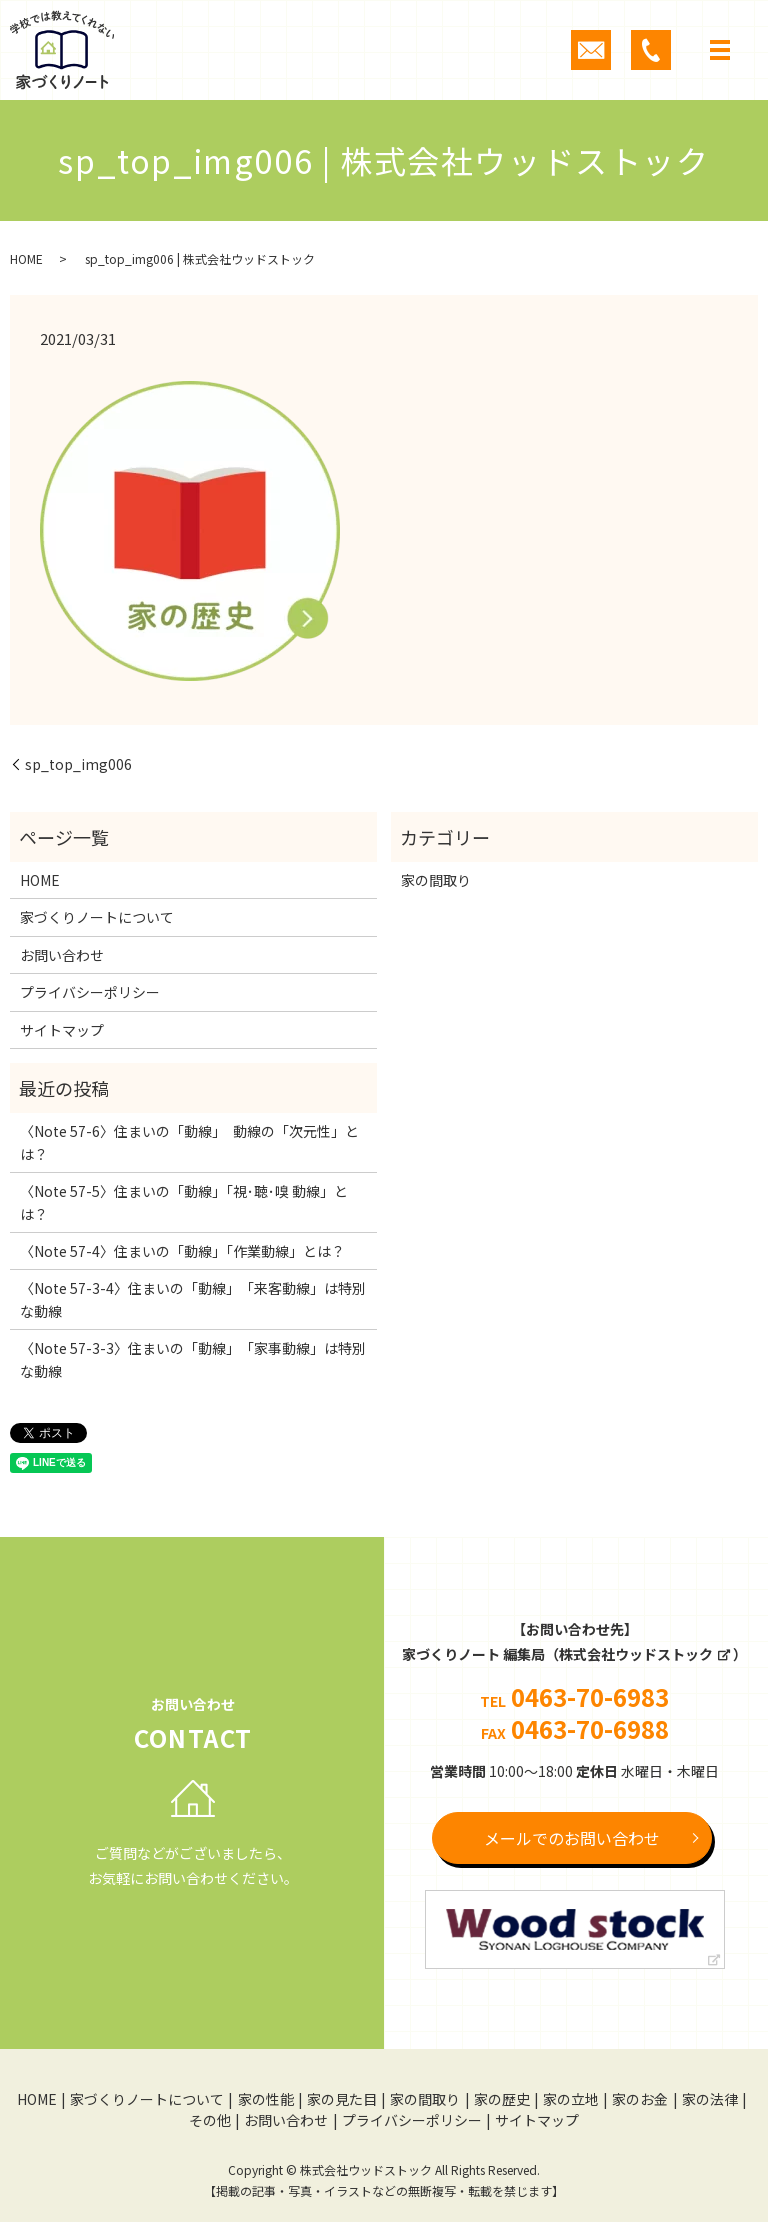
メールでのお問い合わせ (572, 1838)
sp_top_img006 (78, 764)
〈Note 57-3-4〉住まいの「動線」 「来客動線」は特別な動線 (193, 1299)
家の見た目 (342, 2099)
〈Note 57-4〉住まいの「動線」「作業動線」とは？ (182, 1251)
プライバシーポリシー (90, 992)
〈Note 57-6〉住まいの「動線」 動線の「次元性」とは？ (189, 1142)
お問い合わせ (62, 955)
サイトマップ (62, 1030)
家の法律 (710, 2099)
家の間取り (436, 880)
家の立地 (571, 2099)
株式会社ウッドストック (636, 1654)
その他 (210, 2120)
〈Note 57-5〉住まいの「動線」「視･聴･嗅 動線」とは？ (184, 1202)
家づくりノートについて (97, 917)
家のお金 (640, 2099)
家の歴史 (502, 2099)
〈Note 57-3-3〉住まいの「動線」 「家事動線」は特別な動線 (193, 1359)
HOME (26, 258)
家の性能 (266, 2099)
